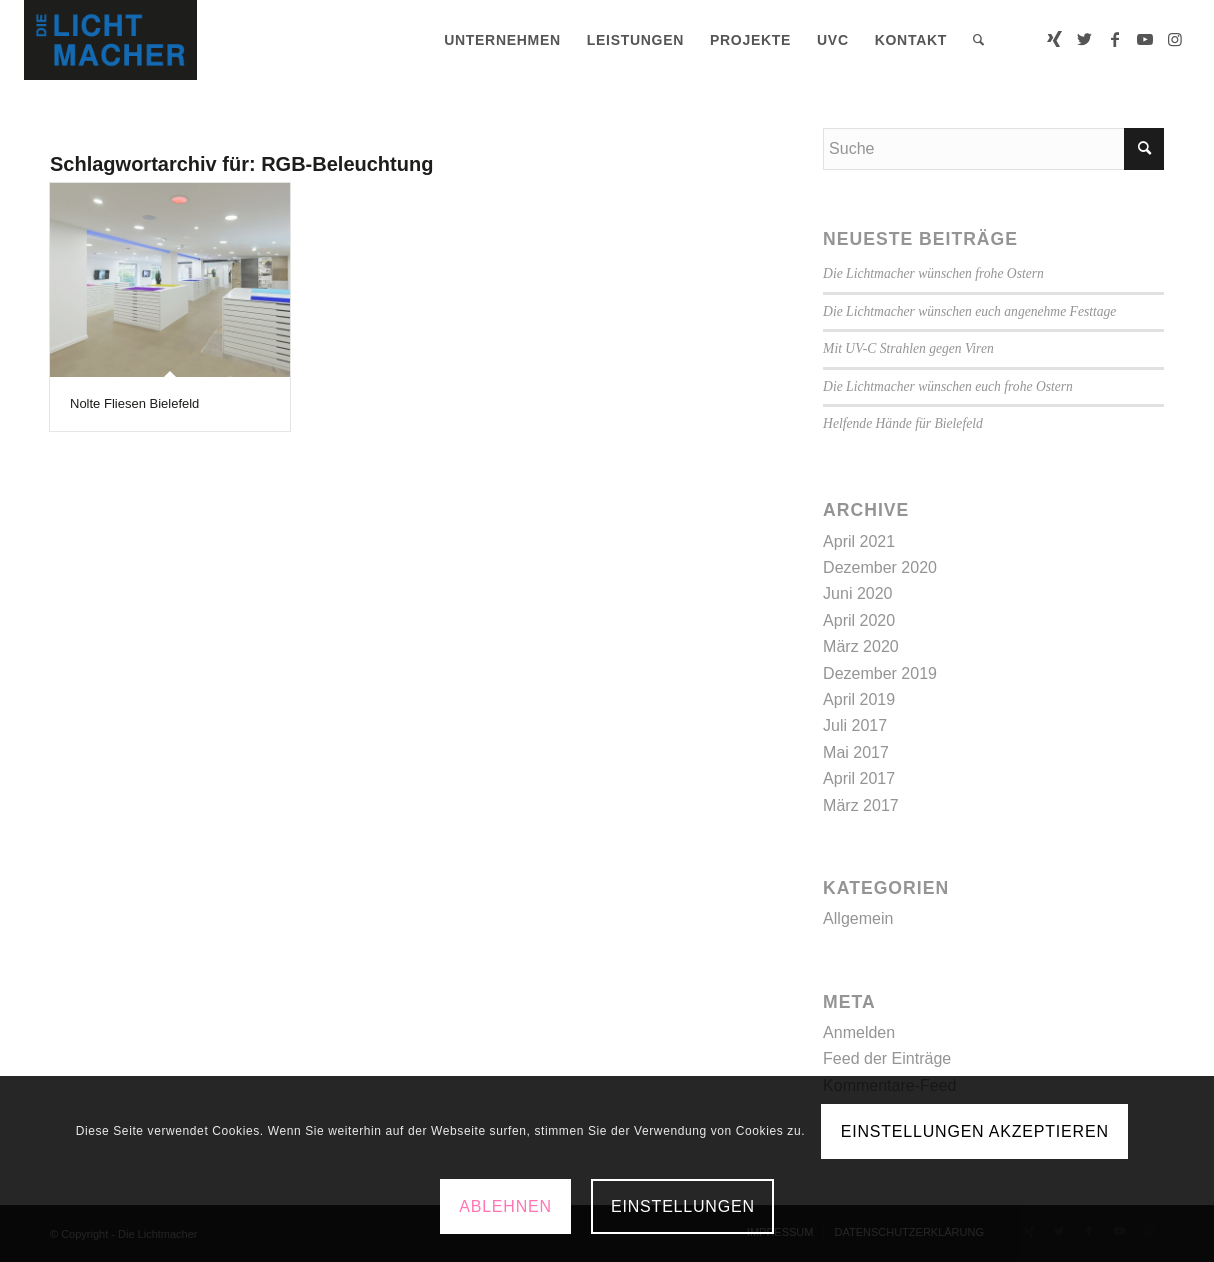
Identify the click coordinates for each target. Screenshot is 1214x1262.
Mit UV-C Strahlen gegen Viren (908, 348)
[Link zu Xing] (1055, 39)
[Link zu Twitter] (1085, 39)
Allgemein (858, 918)
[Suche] (979, 40)
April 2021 (859, 541)
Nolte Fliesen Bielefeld (134, 403)
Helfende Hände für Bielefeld (903, 423)
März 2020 (861, 646)
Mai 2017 (856, 752)
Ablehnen (505, 1206)
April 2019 (859, 699)
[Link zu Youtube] (1145, 39)
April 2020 (859, 620)
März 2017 (861, 805)
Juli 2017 (855, 725)
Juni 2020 (857, 593)
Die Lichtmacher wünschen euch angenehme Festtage (969, 311)
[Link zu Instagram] (1175, 39)
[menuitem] (502, 40)
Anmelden (859, 1032)
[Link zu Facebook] (1115, 39)
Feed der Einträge (887, 1058)
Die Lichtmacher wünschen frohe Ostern (933, 273)
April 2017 (859, 778)
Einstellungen (683, 1206)
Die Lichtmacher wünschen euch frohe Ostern (948, 386)
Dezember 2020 (880, 567)
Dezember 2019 (880, 673)
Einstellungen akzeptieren (975, 1131)
